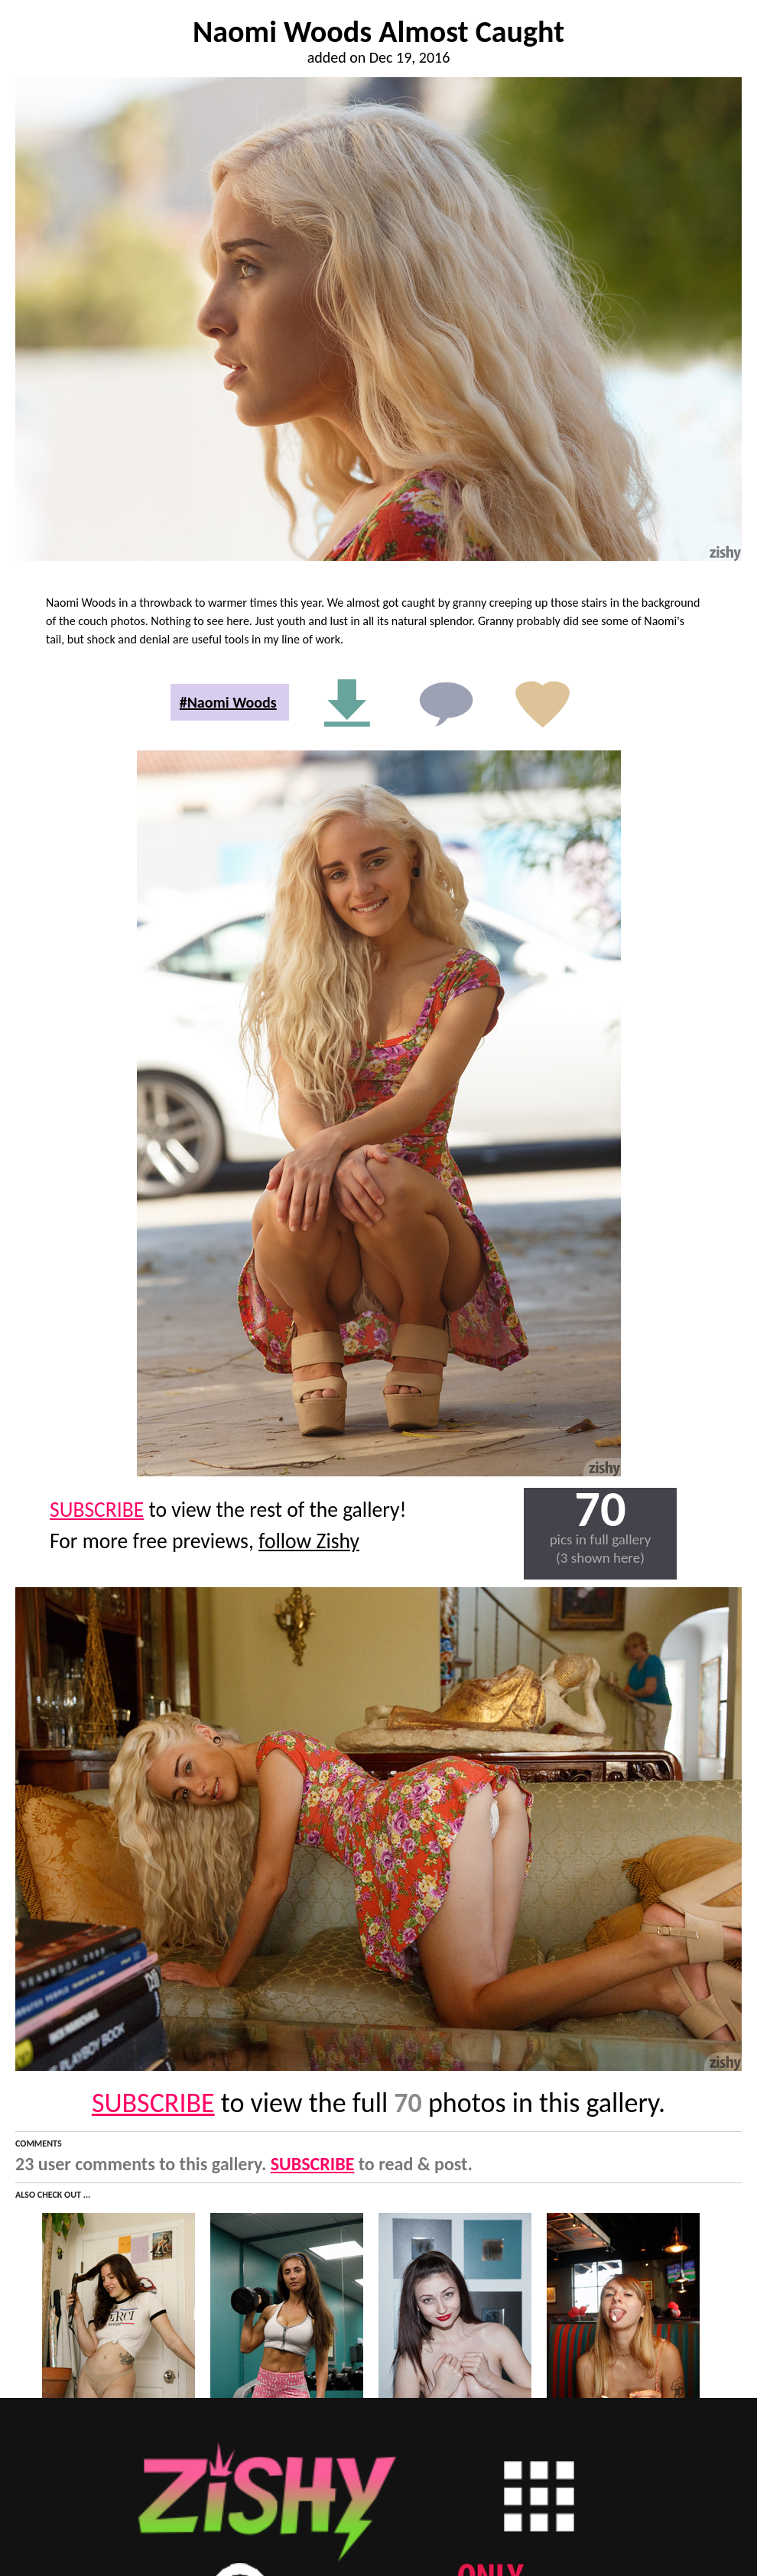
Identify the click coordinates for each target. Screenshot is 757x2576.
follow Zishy (308, 1541)
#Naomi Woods (228, 702)
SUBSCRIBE (97, 1509)
